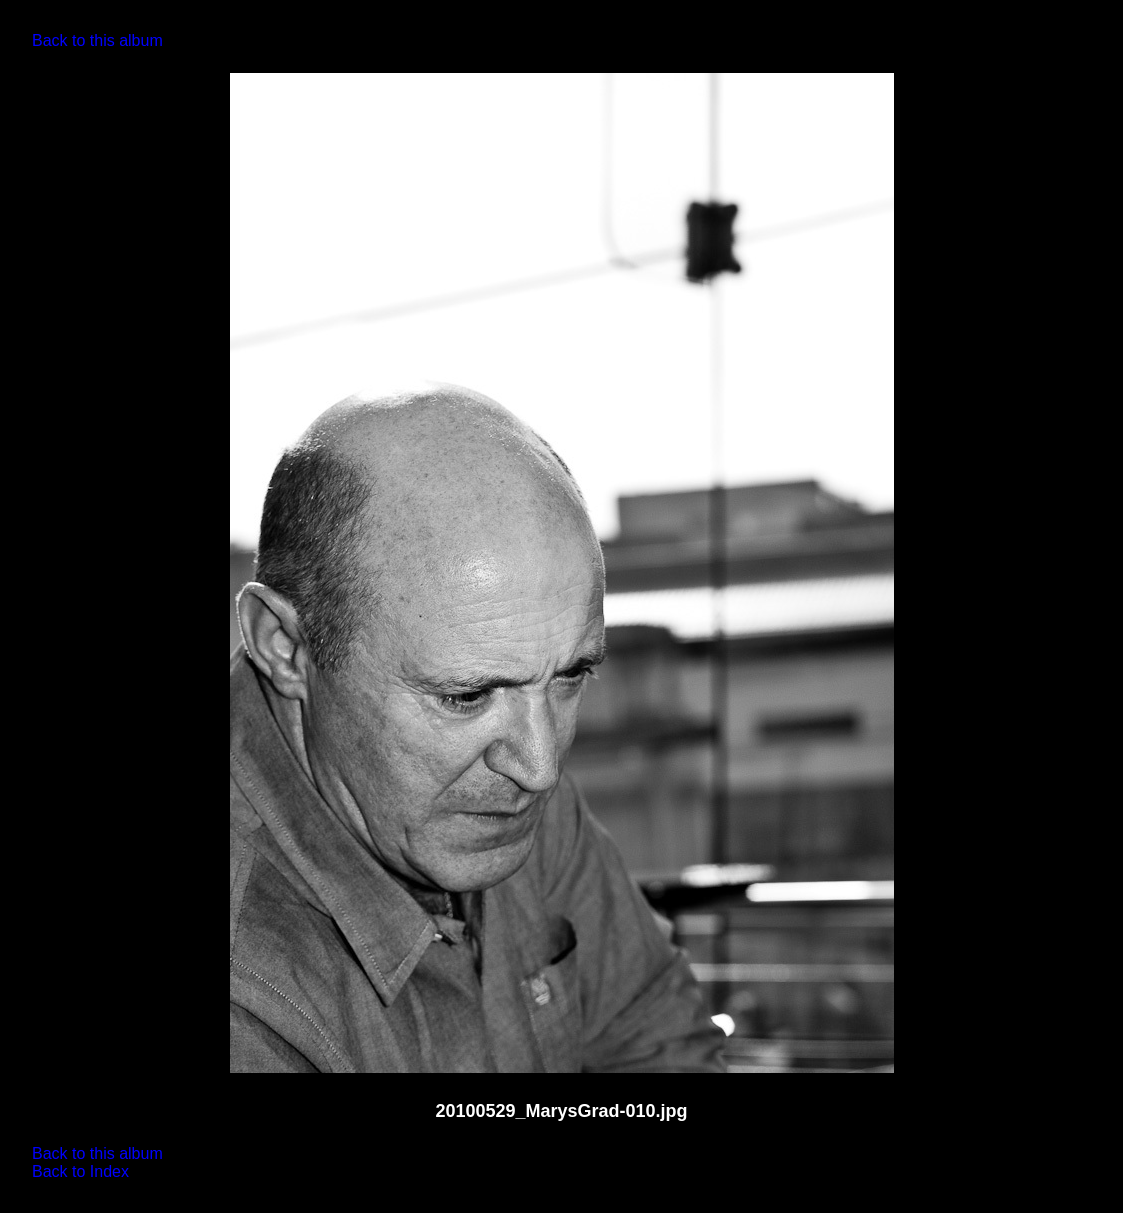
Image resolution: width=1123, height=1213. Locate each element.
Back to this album (97, 40)
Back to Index (80, 1171)
